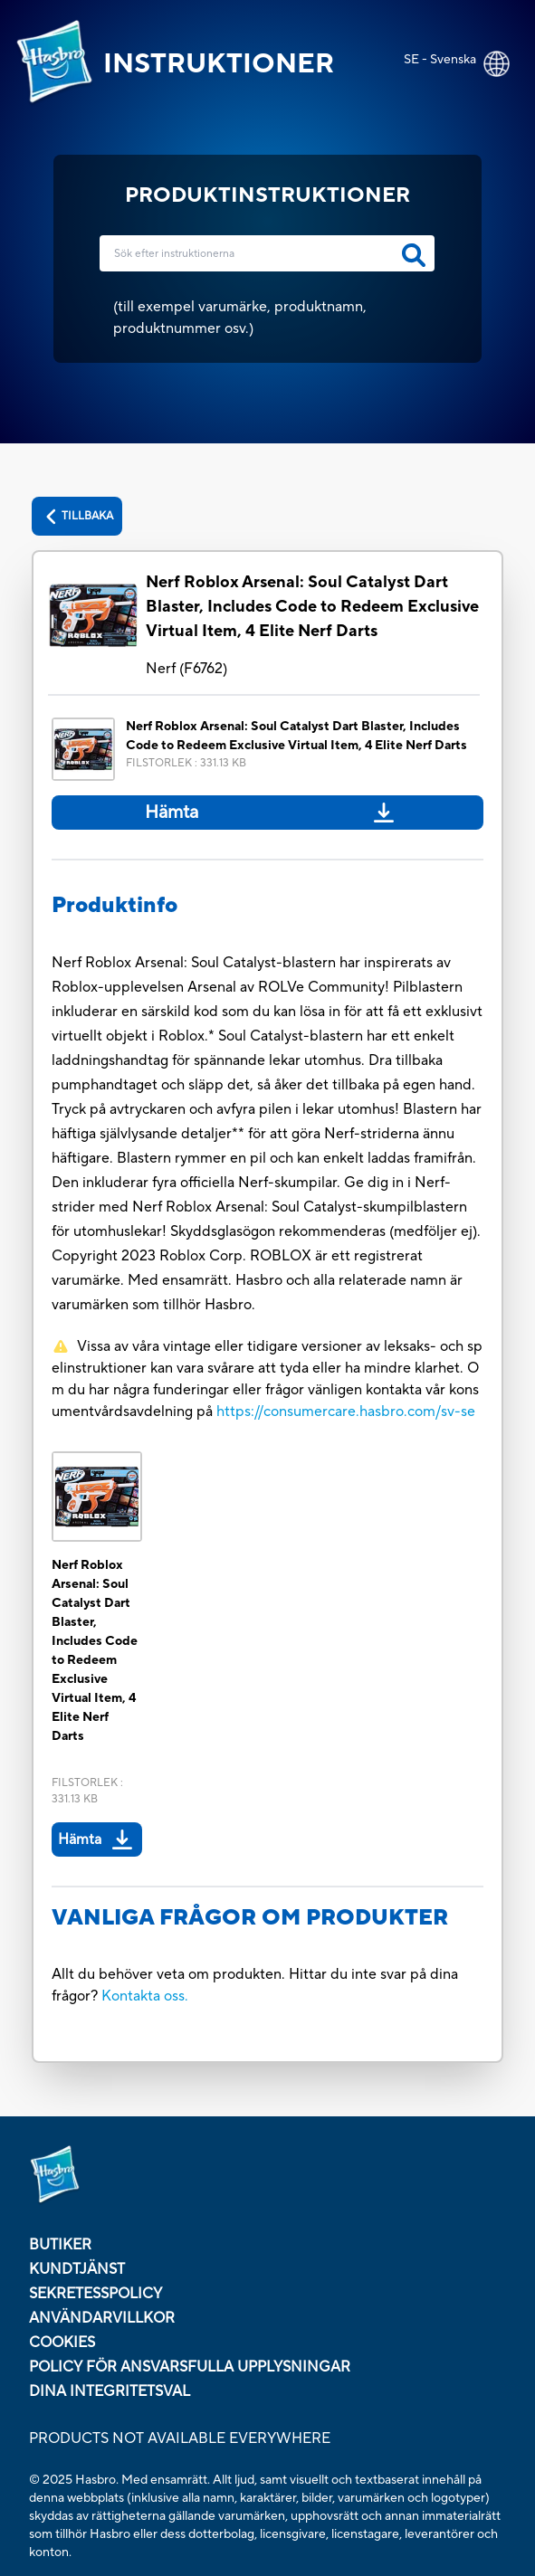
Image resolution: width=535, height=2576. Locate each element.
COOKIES (62, 2343)
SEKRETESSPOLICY (95, 2294)
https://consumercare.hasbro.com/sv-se (345, 1411)
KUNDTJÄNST (77, 2269)
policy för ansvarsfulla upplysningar (189, 2367)
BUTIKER (60, 2245)
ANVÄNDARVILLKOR (102, 2318)
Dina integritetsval (109, 2391)
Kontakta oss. (144, 1996)
